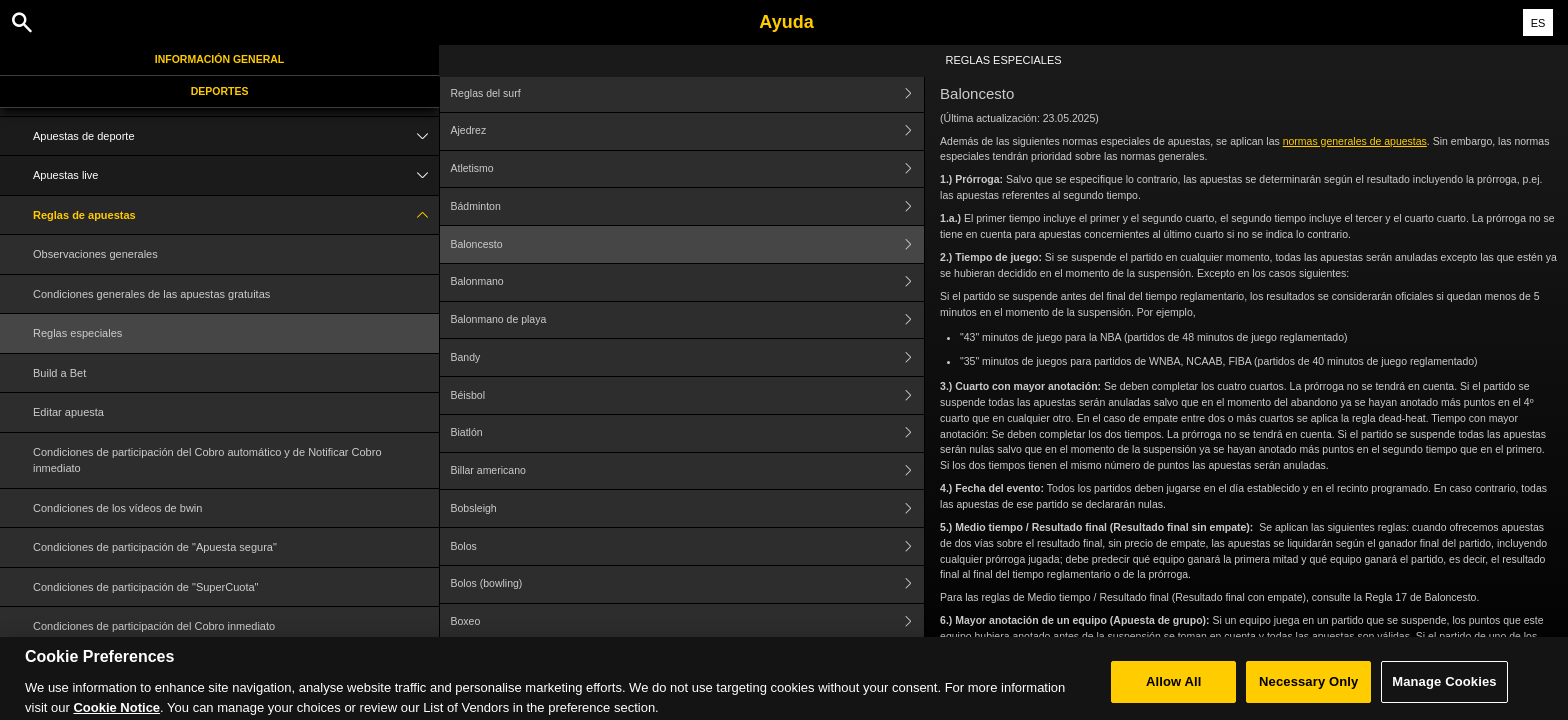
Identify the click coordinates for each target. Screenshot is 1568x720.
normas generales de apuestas (1355, 141)
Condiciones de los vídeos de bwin (117, 508)
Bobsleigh (688, 508)
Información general (220, 59)
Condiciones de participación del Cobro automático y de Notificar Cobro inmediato (207, 460)
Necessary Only (1308, 695)
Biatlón (688, 433)
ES (1538, 23)
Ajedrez (688, 131)
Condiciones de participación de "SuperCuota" (146, 587)
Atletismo (688, 169)
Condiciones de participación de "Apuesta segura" (155, 547)
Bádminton (688, 206)
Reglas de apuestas (236, 215)
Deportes (220, 91)
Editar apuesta (68, 412)
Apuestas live (236, 175)
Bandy (688, 357)
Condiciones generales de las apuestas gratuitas (151, 294)
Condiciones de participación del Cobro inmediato (154, 626)
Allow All (1174, 695)
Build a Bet (59, 373)
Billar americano (688, 471)
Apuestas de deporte (236, 136)
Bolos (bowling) (688, 584)
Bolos (688, 546)
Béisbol (688, 395)
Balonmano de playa (688, 320)
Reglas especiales (77, 333)
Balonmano (688, 282)
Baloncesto (688, 244)
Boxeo (688, 622)
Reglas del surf (688, 93)
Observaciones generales (95, 254)
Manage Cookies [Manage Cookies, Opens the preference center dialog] (1444, 695)
